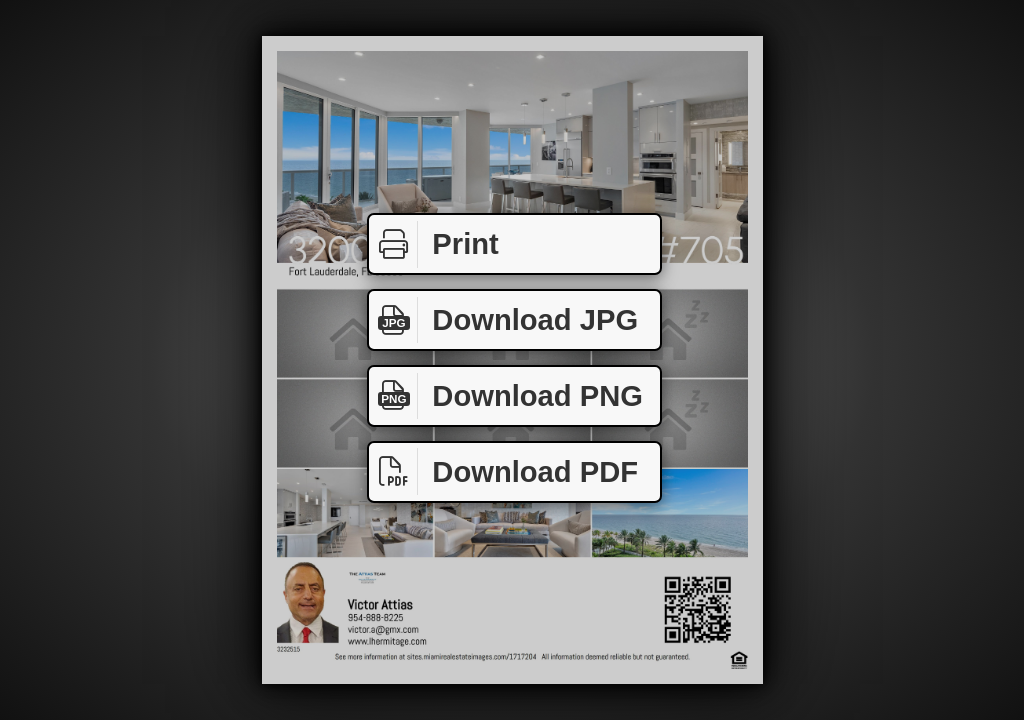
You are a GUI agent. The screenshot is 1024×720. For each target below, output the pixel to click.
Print (434, 244)
